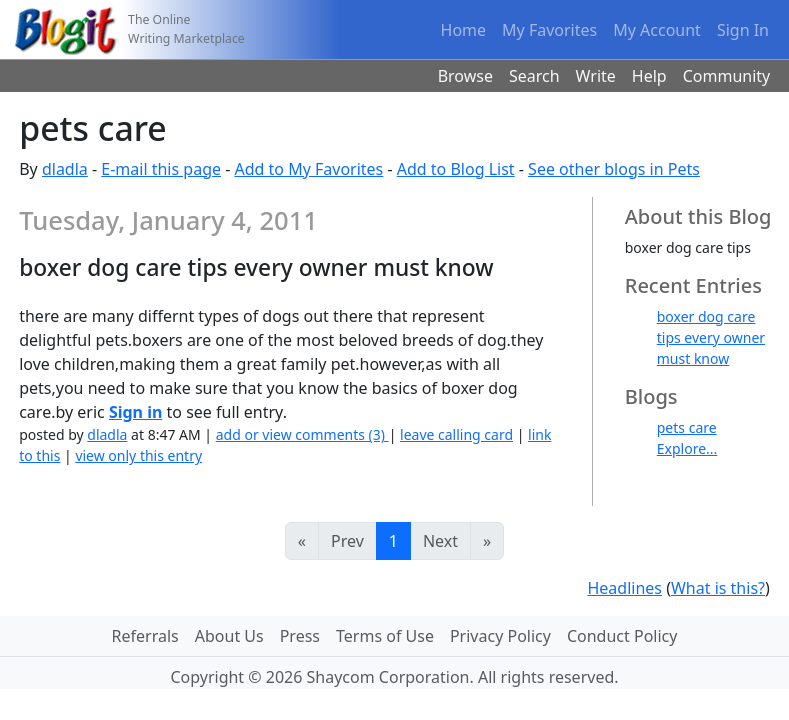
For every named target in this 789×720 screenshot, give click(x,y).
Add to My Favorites (308, 169)
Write (596, 76)
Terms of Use (385, 636)
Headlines (624, 588)
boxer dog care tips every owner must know (711, 337)
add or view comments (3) (302, 434)
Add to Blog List (456, 169)
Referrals (145, 636)
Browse (465, 76)
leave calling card (456, 434)
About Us (229, 636)
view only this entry (138, 455)
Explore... (687, 448)
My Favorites (549, 30)
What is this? (718, 588)
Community (727, 76)
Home (464, 30)
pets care (687, 427)
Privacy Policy (500, 636)
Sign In (743, 30)
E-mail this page (161, 169)
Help (649, 76)
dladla (65, 169)
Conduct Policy (622, 636)
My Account (657, 30)
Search (534, 76)
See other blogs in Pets (614, 169)
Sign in (135, 412)
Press (300, 636)
